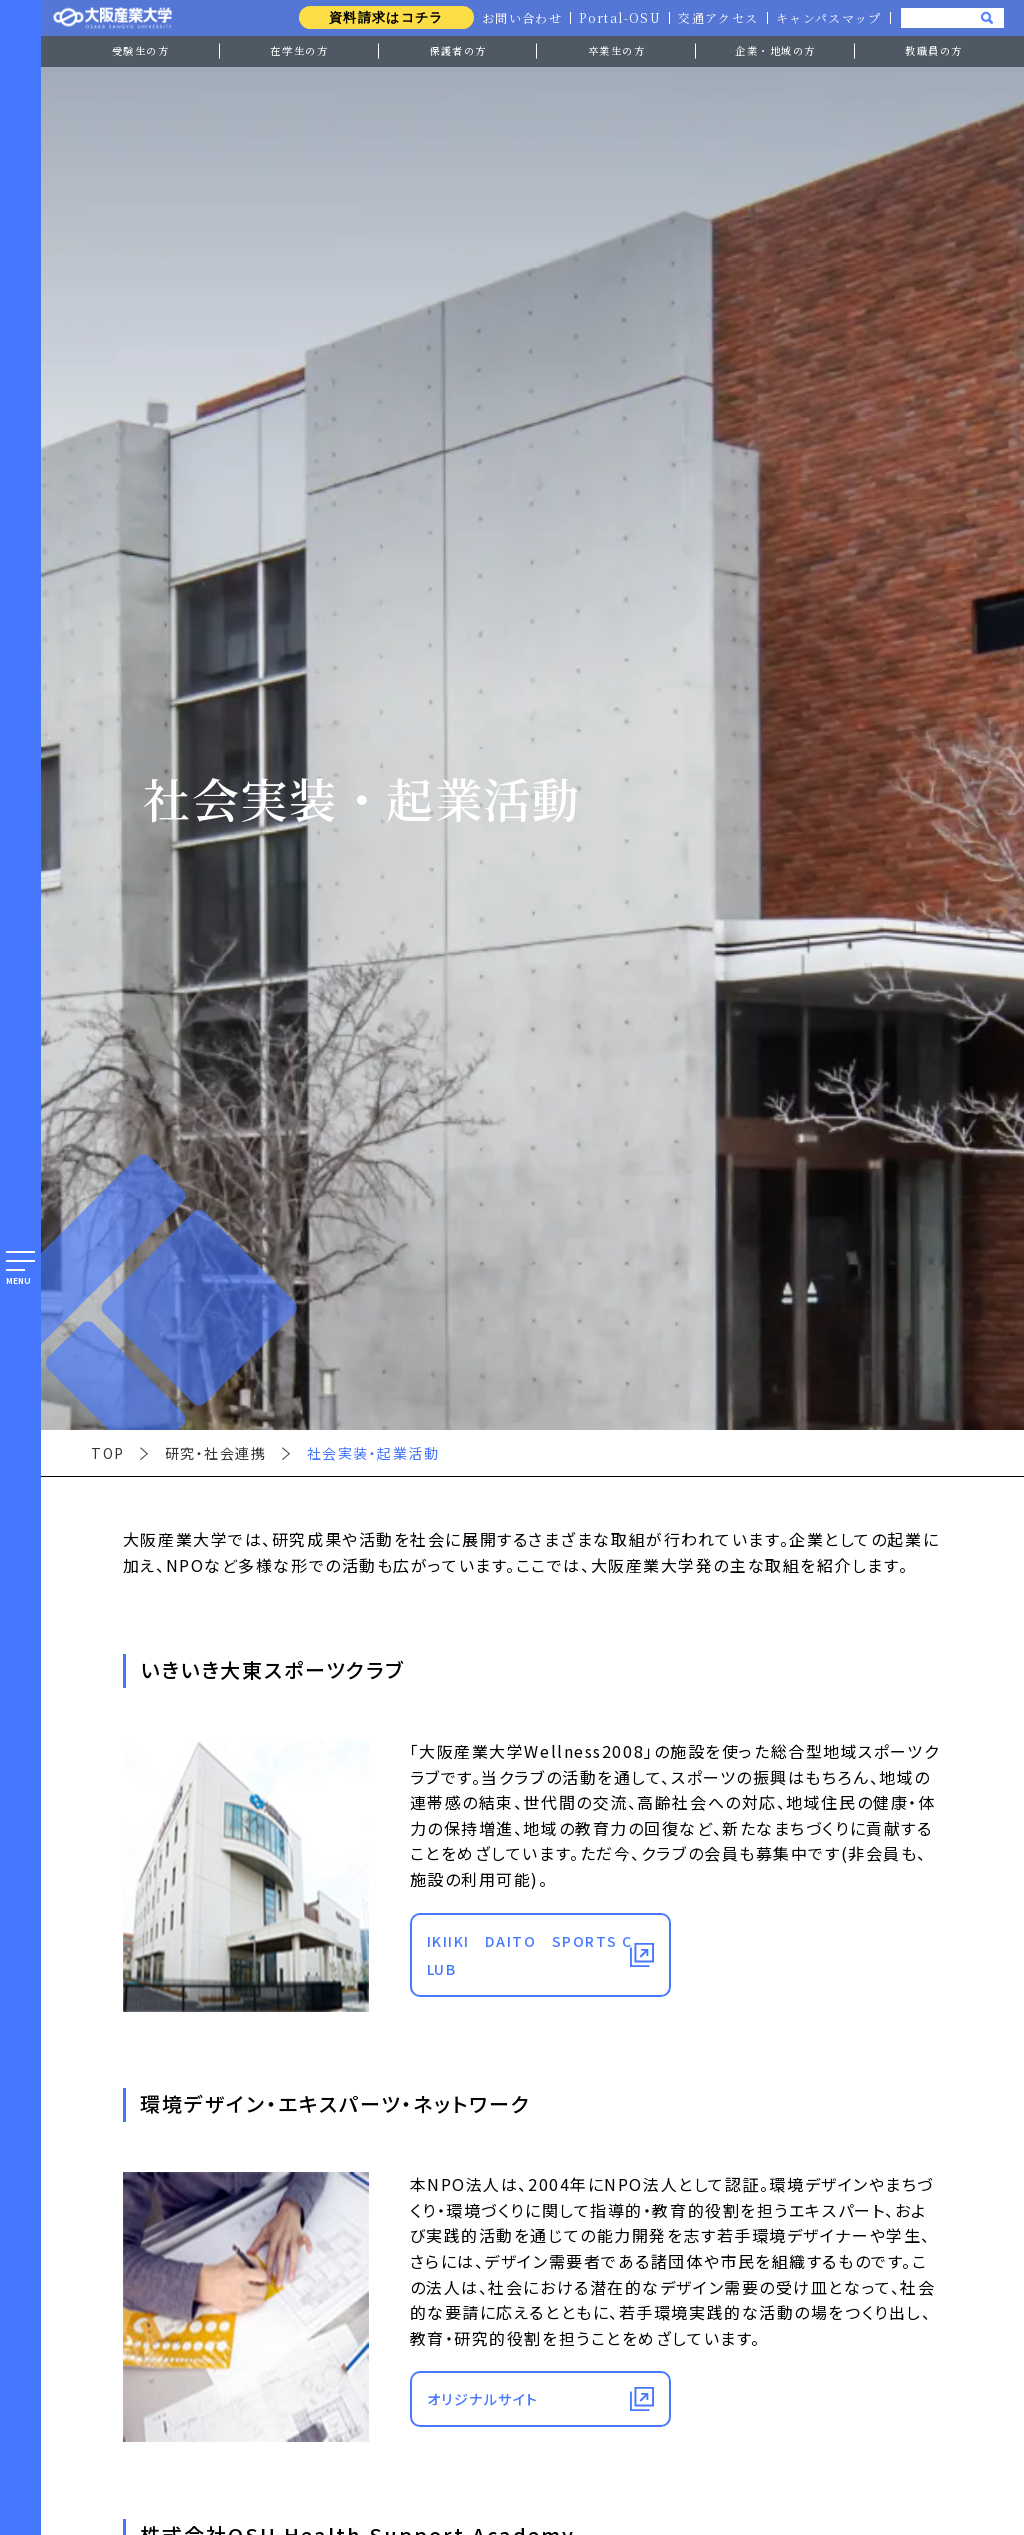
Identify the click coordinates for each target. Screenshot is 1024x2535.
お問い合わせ (516, 18)
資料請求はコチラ (379, 17)
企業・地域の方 (775, 50)
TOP (108, 1453)
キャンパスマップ (827, 18)
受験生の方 (141, 50)
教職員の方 (934, 50)
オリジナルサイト (483, 2399)
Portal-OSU (617, 18)
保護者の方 (458, 50)
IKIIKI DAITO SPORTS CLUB (530, 1955)
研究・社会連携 (216, 1453)
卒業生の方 (617, 50)
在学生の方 (299, 50)
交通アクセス (716, 18)
